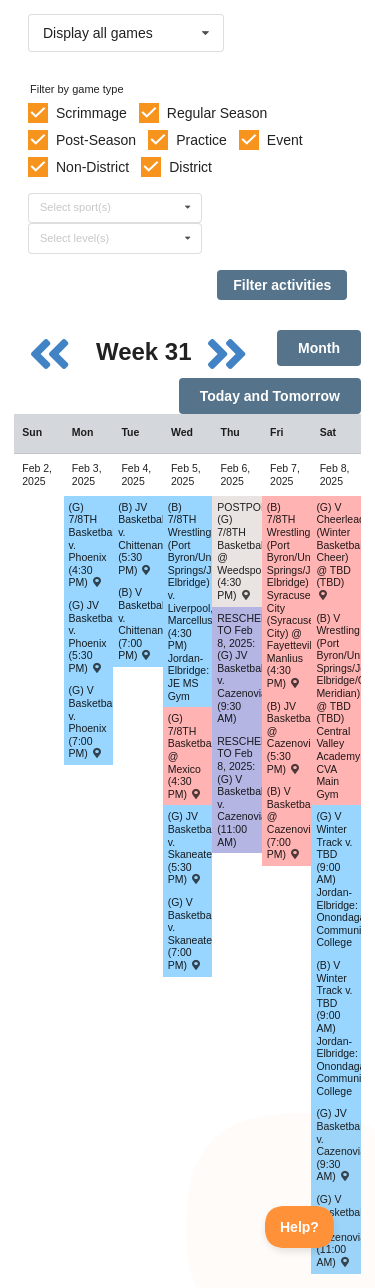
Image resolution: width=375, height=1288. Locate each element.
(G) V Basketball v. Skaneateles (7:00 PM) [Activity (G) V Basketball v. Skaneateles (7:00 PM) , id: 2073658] (190, 933)
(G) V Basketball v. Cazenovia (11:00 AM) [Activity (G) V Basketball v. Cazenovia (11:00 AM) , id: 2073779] (338, 1230)
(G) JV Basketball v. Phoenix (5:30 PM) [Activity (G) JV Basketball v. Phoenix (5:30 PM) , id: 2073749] (91, 636)
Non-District (92, 167)
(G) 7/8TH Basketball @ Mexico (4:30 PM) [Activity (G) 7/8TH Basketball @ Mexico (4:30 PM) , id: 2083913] (190, 756)
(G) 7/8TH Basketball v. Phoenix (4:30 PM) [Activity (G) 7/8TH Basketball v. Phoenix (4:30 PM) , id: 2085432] (91, 545)
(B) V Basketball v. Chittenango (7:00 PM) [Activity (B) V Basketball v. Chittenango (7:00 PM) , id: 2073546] (140, 623)
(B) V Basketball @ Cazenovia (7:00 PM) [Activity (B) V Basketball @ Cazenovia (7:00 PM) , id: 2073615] (289, 822)
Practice (201, 140)
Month (319, 348)
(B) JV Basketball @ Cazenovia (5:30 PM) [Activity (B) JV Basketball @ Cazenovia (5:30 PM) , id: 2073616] (289, 737)
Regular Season (217, 113)
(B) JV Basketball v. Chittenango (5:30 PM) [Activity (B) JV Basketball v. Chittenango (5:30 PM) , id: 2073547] (140, 538)
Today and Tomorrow (270, 396)
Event (285, 140)
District (190, 167)
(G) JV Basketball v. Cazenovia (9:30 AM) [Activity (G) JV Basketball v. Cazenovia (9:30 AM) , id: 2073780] (338, 1144)
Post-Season (96, 140)
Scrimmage (91, 113)
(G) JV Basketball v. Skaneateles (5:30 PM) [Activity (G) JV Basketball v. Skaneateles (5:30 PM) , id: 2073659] (190, 847)
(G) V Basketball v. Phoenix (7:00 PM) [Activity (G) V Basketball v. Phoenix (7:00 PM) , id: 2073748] (91, 721)
